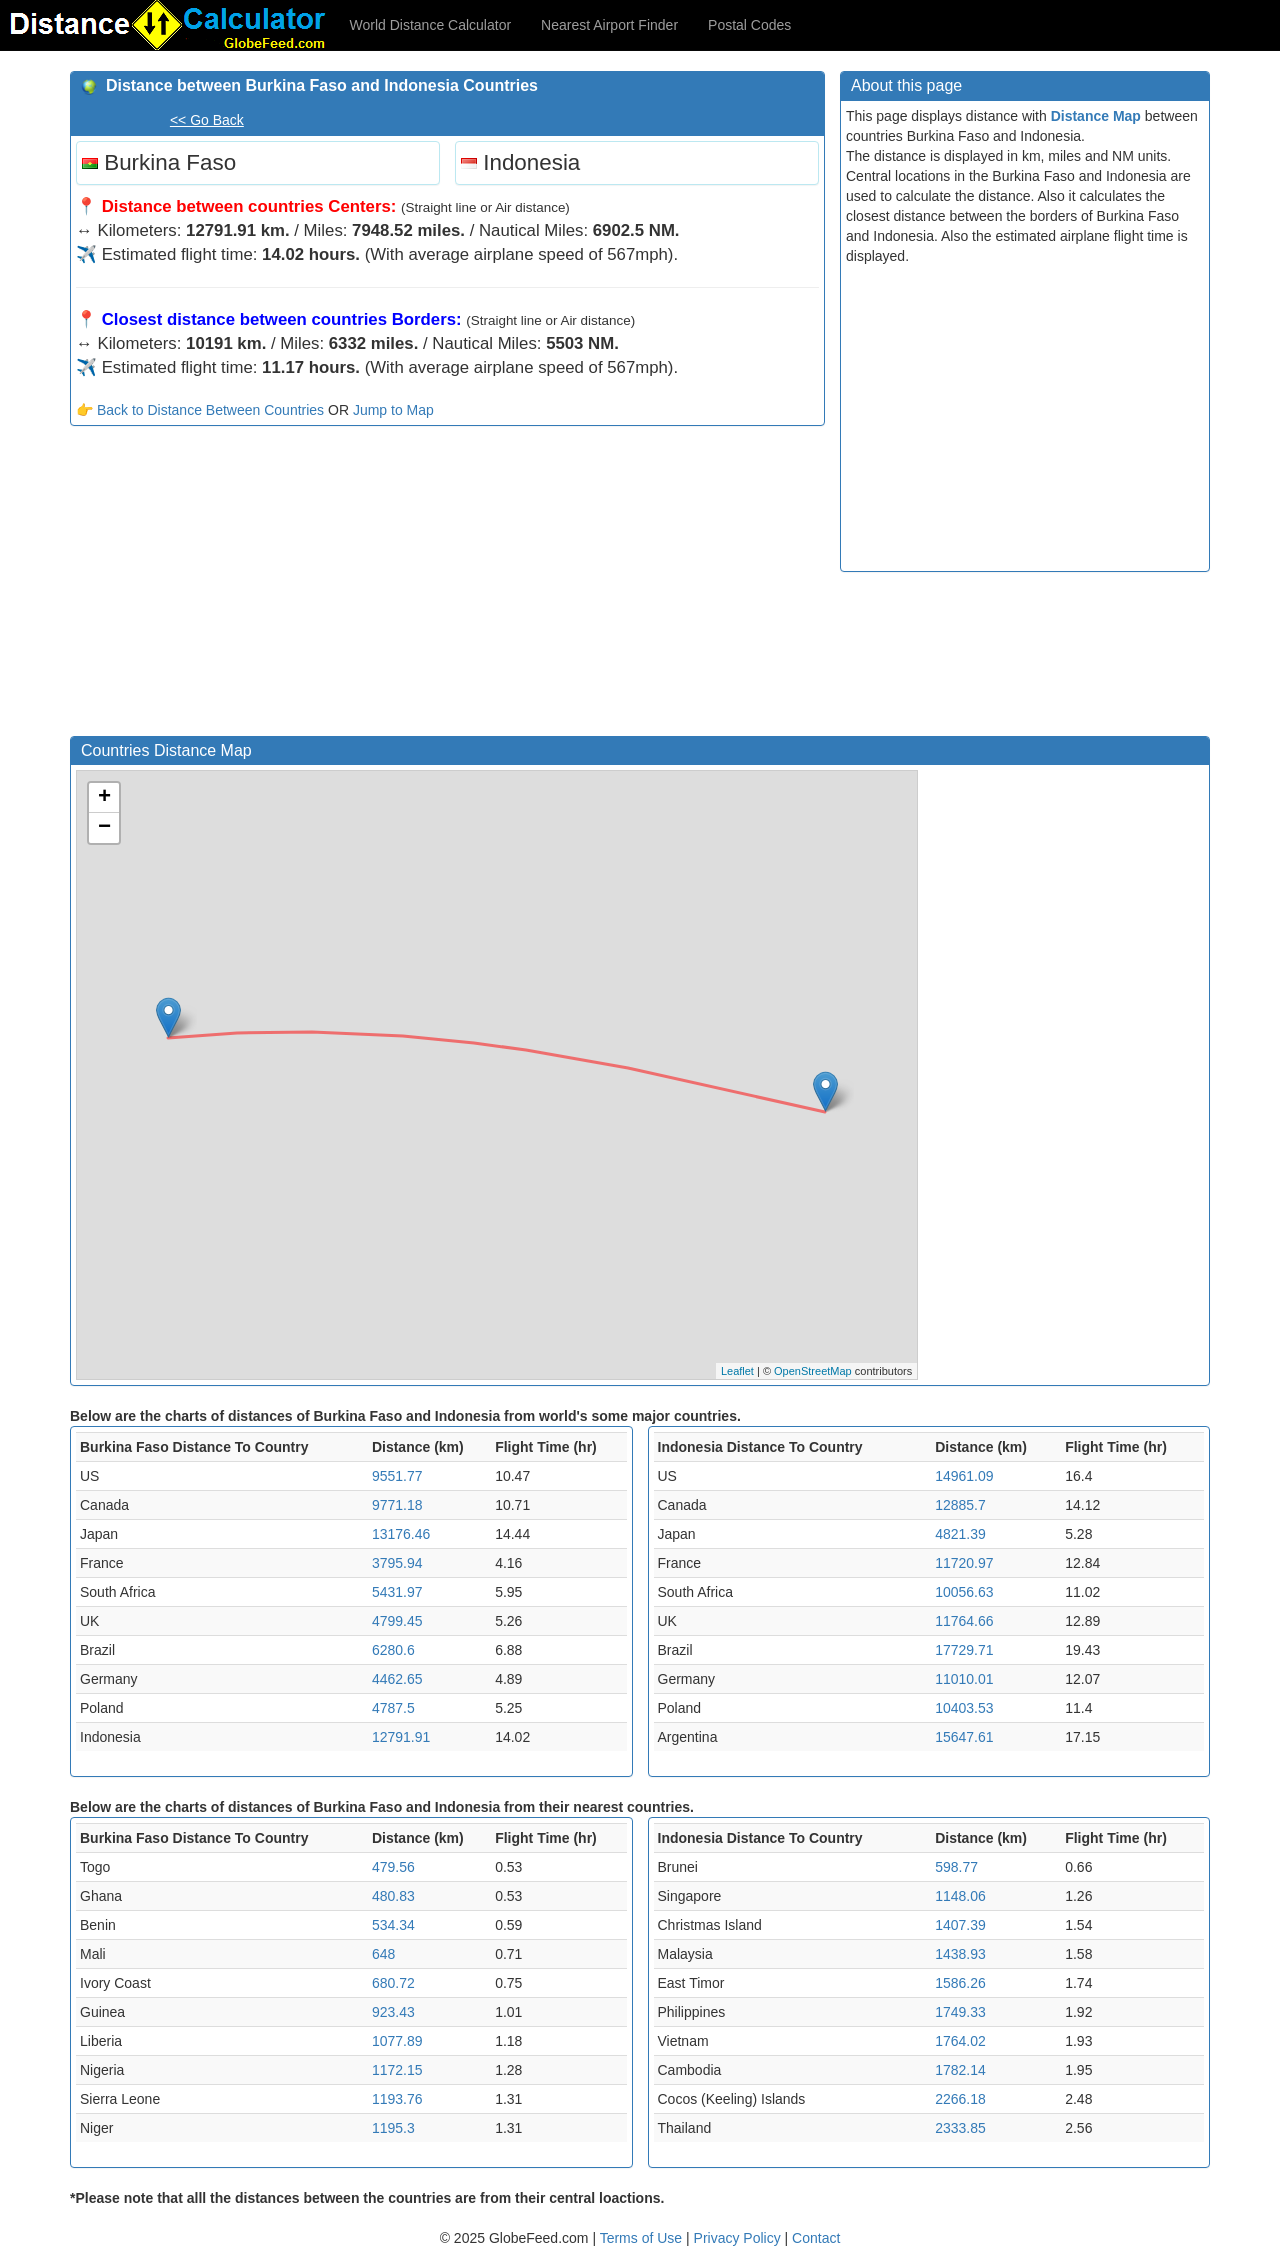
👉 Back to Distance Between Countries (200, 410)
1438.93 (960, 1954)
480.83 (393, 1896)
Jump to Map (393, 410)
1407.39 (960, 1925)
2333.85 (960, 2128)
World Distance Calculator (431, 25)
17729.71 (964, 1650)
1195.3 (393, 2128)
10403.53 (964, 1708)
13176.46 (401, 1534)
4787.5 (393, 1708)
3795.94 (397, 1563)
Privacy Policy (739, 2238)
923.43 (393, 2012)
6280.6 (393, 1650)
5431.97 (397, 1592)
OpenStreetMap (813, 1371)
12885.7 (960, 1505)
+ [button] (104, 798)
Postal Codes (749, 25)
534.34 (393, 1925)
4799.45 (397, 1621)
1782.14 (960, 2070)
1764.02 (960, 2041)
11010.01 (964, 1679)
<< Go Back (207, 120)
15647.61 (964, 1737)
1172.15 (397, 2070)
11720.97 (964, 1563)
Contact (816, 2238)
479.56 (393, 1867)
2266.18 (960, 2099)
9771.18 (397, 1505)
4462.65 (397, 1679)
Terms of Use (643, 2238)
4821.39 (960, 1534)
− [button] (104, 828)
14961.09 (964, 1476)
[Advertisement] (447, 586)
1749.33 (960, 2012)
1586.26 (960, 1983)
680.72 (393, 1983)
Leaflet (737, 1371)
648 (383, 1954)
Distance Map (1096, 116)
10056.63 (964, 1592)
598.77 (956, 1867)
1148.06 (960, 1896)
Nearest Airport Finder (609, 25)
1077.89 (397, 2041)
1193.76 (397, 2099)
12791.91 (401, 1737)
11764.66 (964, 1621)
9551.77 (397, 1476)
